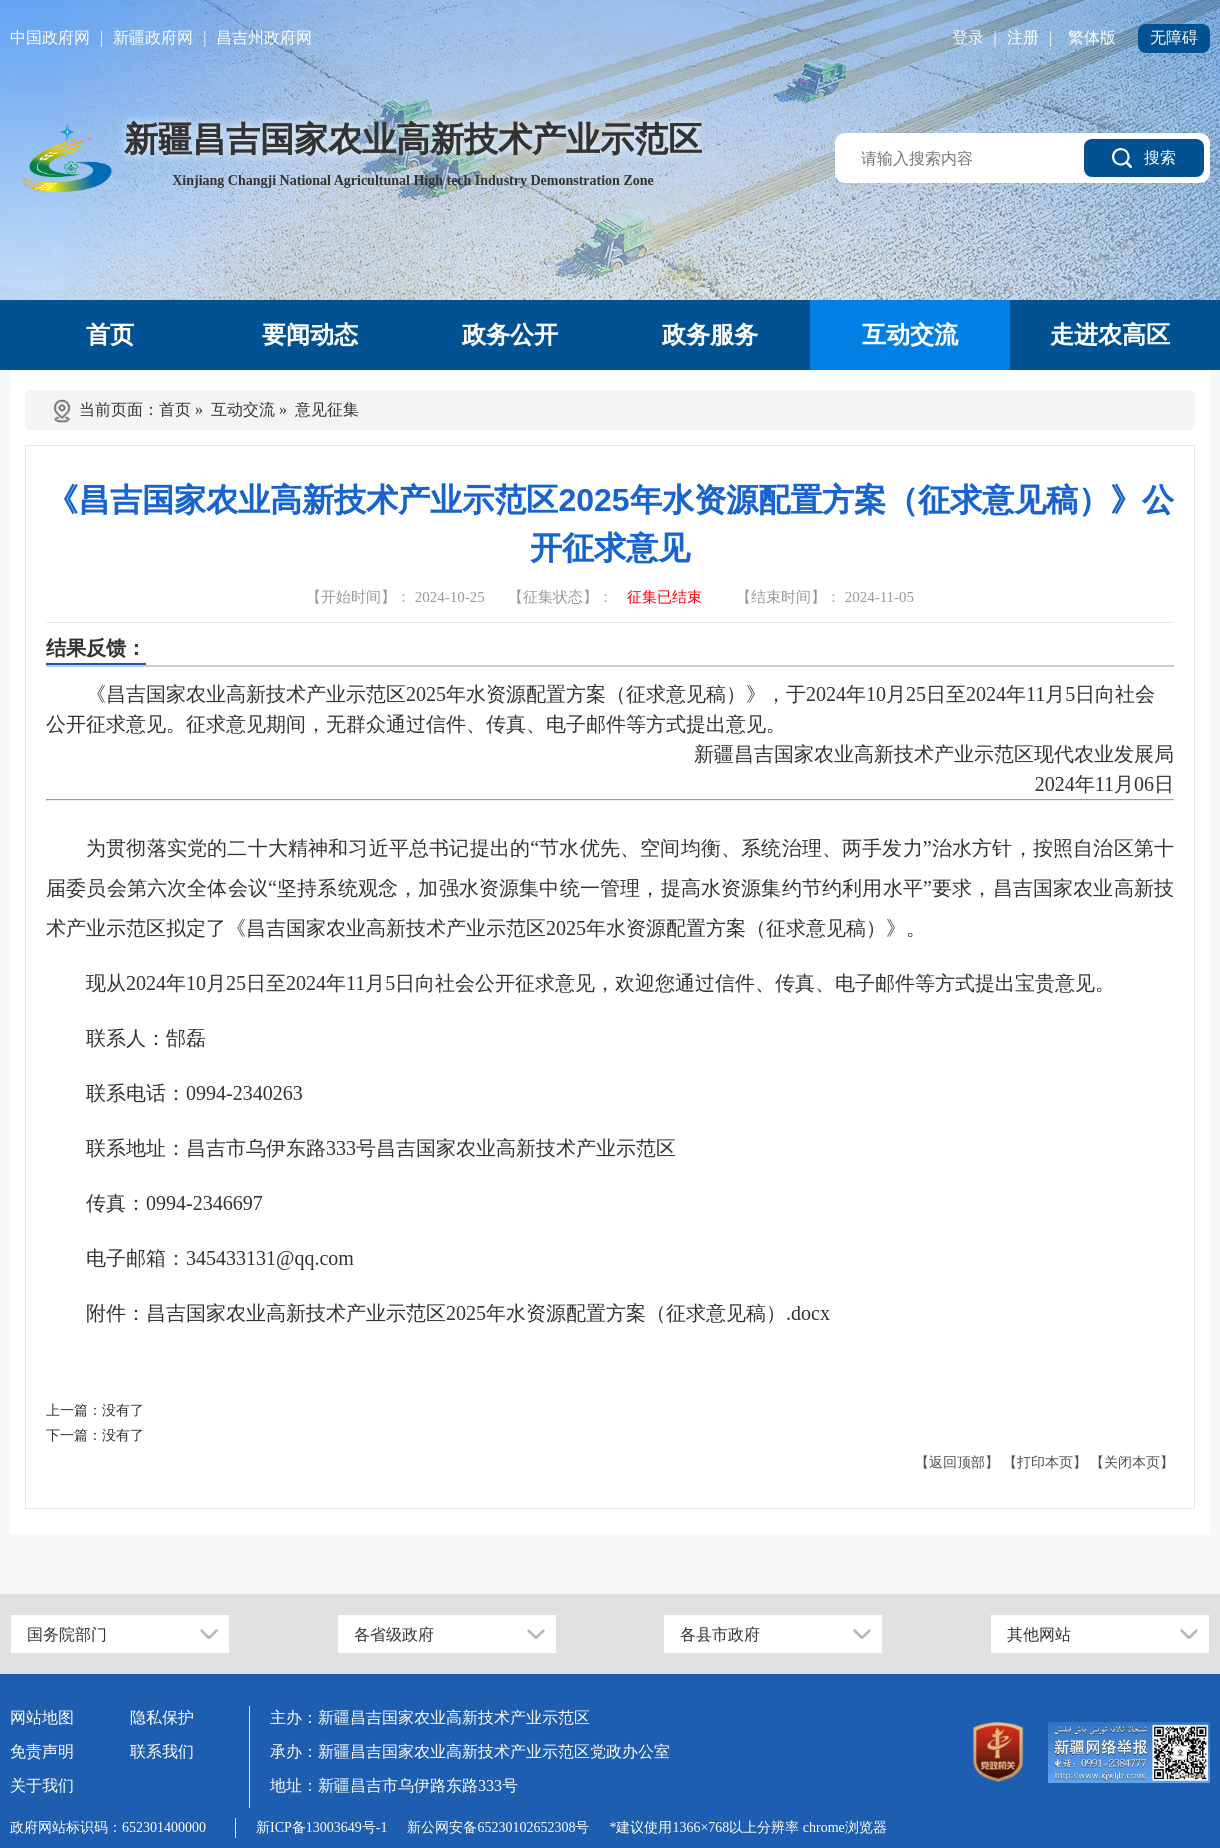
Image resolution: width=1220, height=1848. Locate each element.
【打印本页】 (1045, 1462)
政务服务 (710, 335)
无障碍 (1174, 37)
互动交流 (910, 335)
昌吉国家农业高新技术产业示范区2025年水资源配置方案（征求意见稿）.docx (488, 1313)
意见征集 (327, 409)
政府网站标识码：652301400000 (108, 1827)
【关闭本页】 (1132, 1462)
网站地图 (42, 1717)
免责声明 (42, 1751)
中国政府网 (50, 37)
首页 (110, 335)
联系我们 (162, 1751)
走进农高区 (1110, 335)
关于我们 (42, 1785)
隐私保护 (162, 1717)
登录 (968, 37)
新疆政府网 (153, 37)
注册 (1023, 37)
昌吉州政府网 (264, 37)
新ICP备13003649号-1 (321, 1827)
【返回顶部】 (957, 1462)
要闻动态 (310, 335)
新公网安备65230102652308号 (498, 1827)
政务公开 (510, 335)
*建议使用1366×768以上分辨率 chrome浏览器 (747, 1827)
